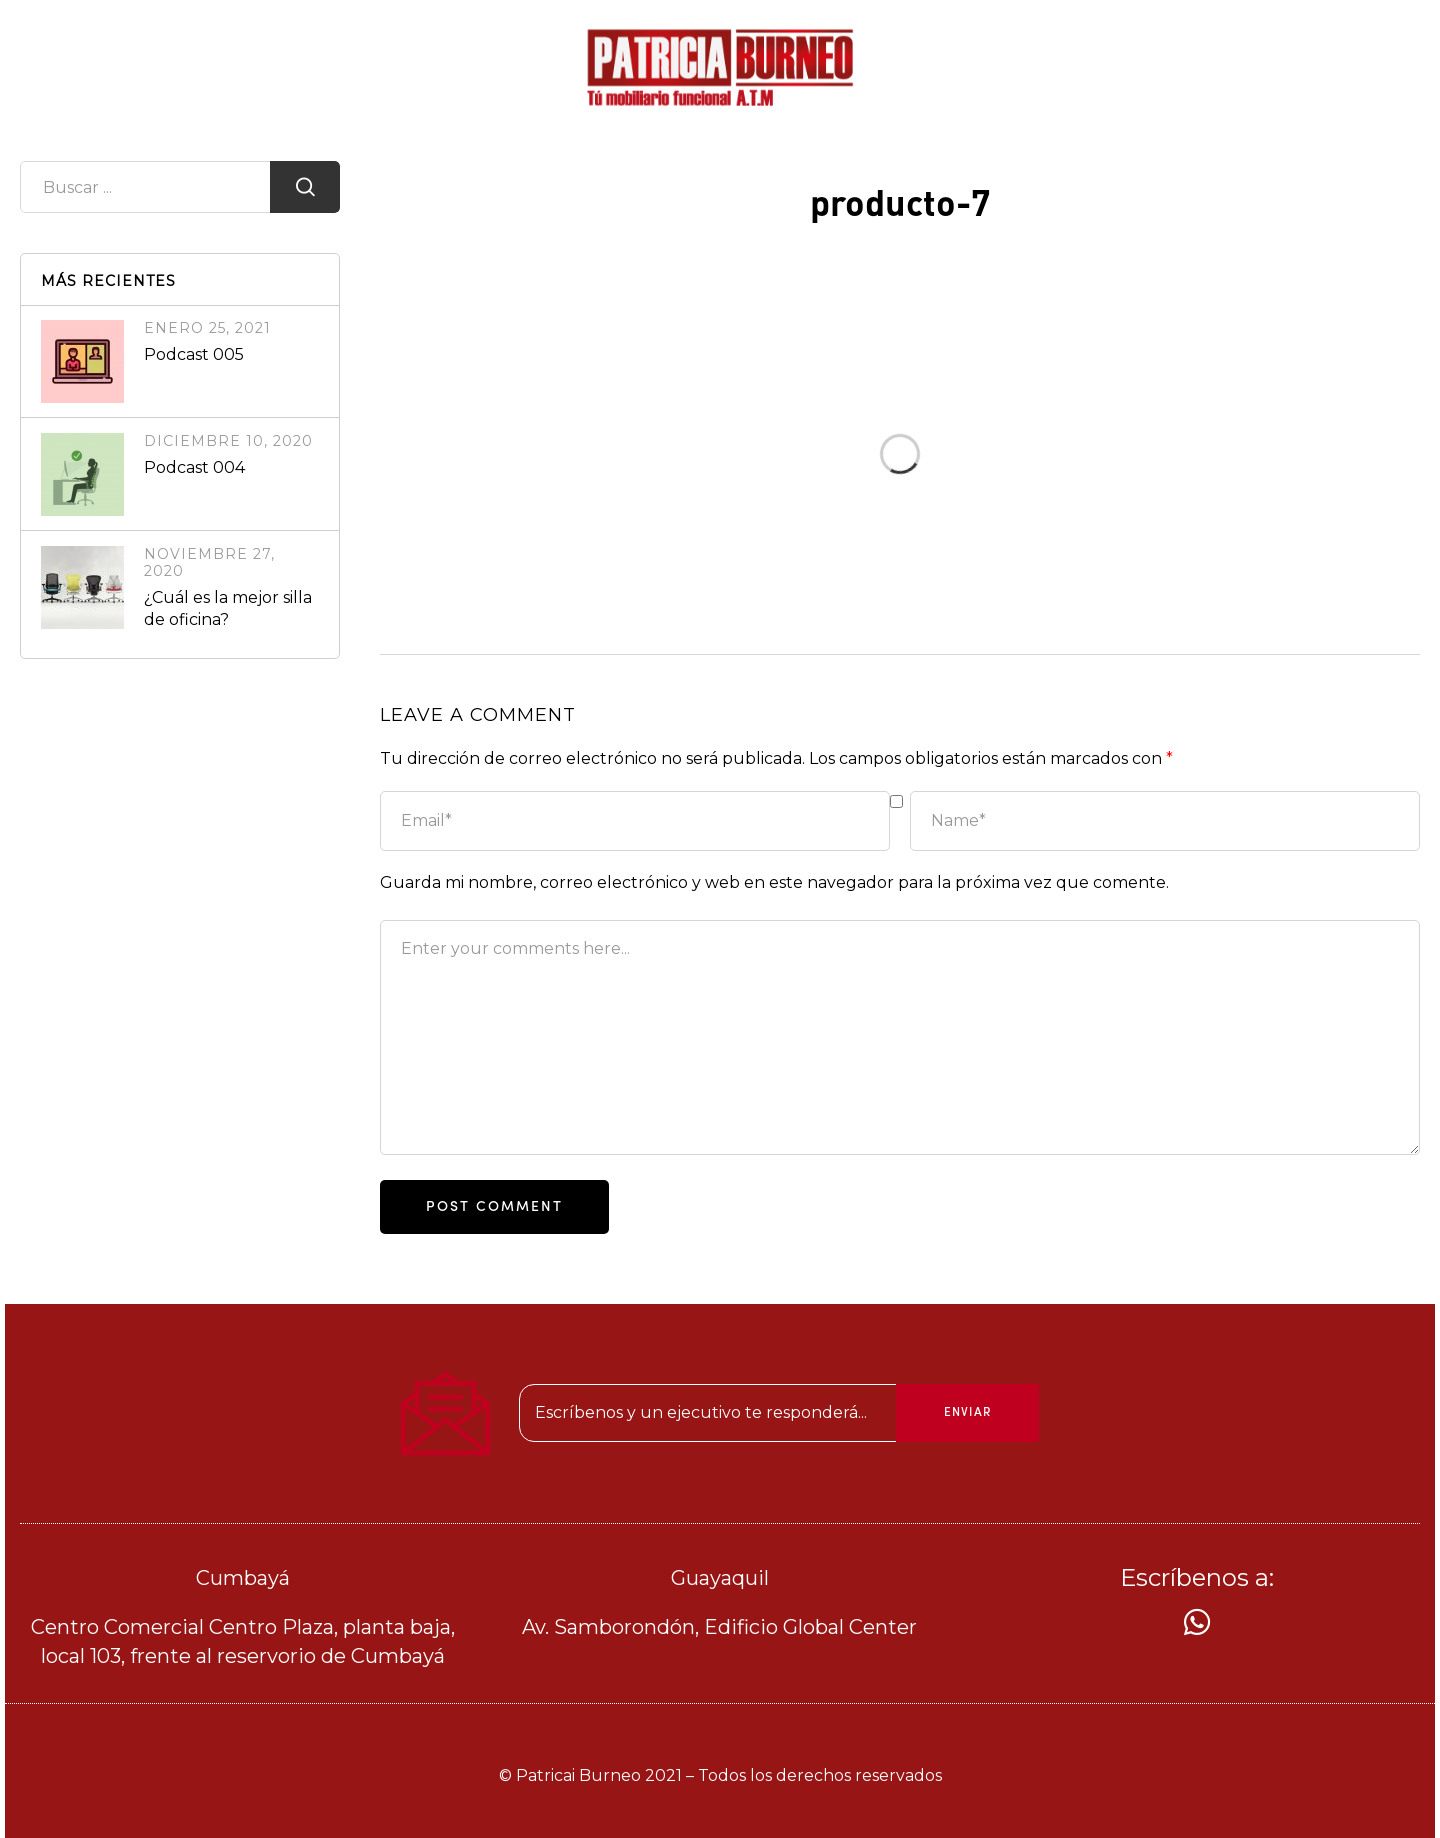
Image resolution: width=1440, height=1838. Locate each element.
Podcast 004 (194, 467)
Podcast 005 (194, 354)
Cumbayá (243, 1578)
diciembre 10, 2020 (228, 441)
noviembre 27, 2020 (209, 562)
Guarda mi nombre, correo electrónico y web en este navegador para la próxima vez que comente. (774, 882)
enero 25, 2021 (207, 328)
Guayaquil (720, 1578)
